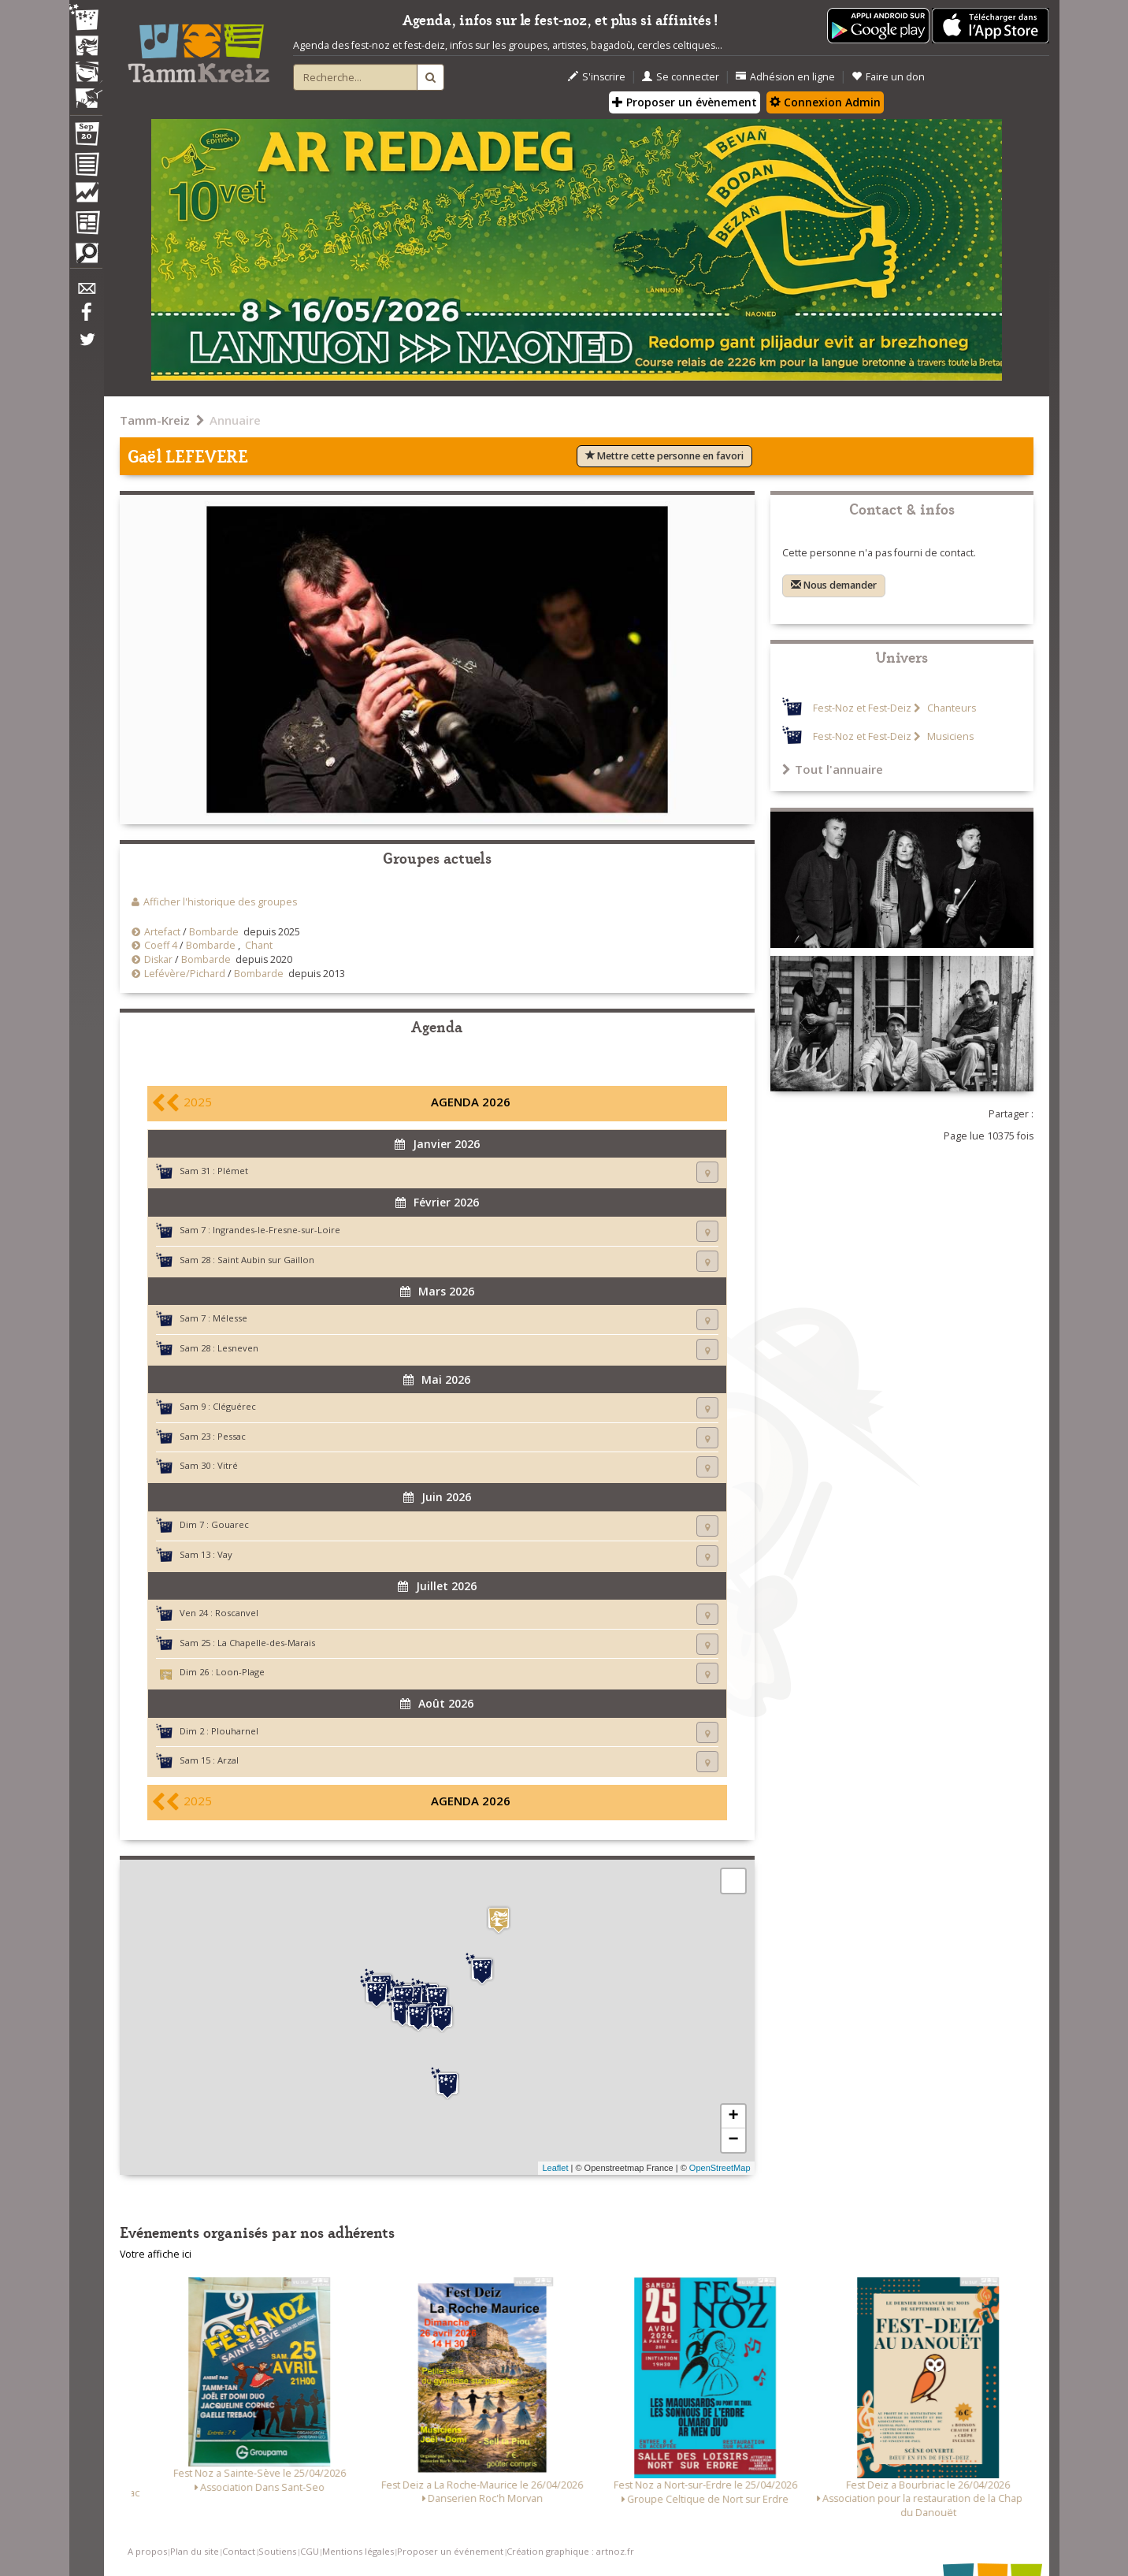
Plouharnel (234, 1731)
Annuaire (235, 420)
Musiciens (949, 736)
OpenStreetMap (720, 2168)
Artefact (162, 932)
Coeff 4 (162, 945)
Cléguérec (234, 1406)
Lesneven (237, 1348)
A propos (147, 2551)
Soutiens (277, 2551)
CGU (309, 2551)
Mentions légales (358, 2551)
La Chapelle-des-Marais (266, 1643)
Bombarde (214, 932)
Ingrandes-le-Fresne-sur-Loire (276, 1230)
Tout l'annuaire (832, 769)
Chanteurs (950, 708)
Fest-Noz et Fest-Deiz (862, 708)
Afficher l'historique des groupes (220, 902)
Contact (238, 2551)
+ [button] (733, 2116)
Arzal (228, 1760)
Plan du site (194, 2551)
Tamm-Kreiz (155, 420)
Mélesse (230, 1318)
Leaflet (555, 2168)
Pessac (231, 1436)
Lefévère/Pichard (184, 973)
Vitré (227, 1465)
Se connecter (680, 77)
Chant (259, 945)
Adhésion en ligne (785, 77)
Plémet (232, 1170)
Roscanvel (236, 1613)
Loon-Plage (240, 1672)
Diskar (158, 959)
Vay (224, 1554)
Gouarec (230, 1524)
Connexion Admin (825, 102)
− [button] (733, 2140)
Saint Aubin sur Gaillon (265, 1260)
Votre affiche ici (155, 2254)
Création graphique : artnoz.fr (570, 2551)
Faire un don (888, 77)
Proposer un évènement (684, 102)
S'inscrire (596, 77)
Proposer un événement (450, 2551)
